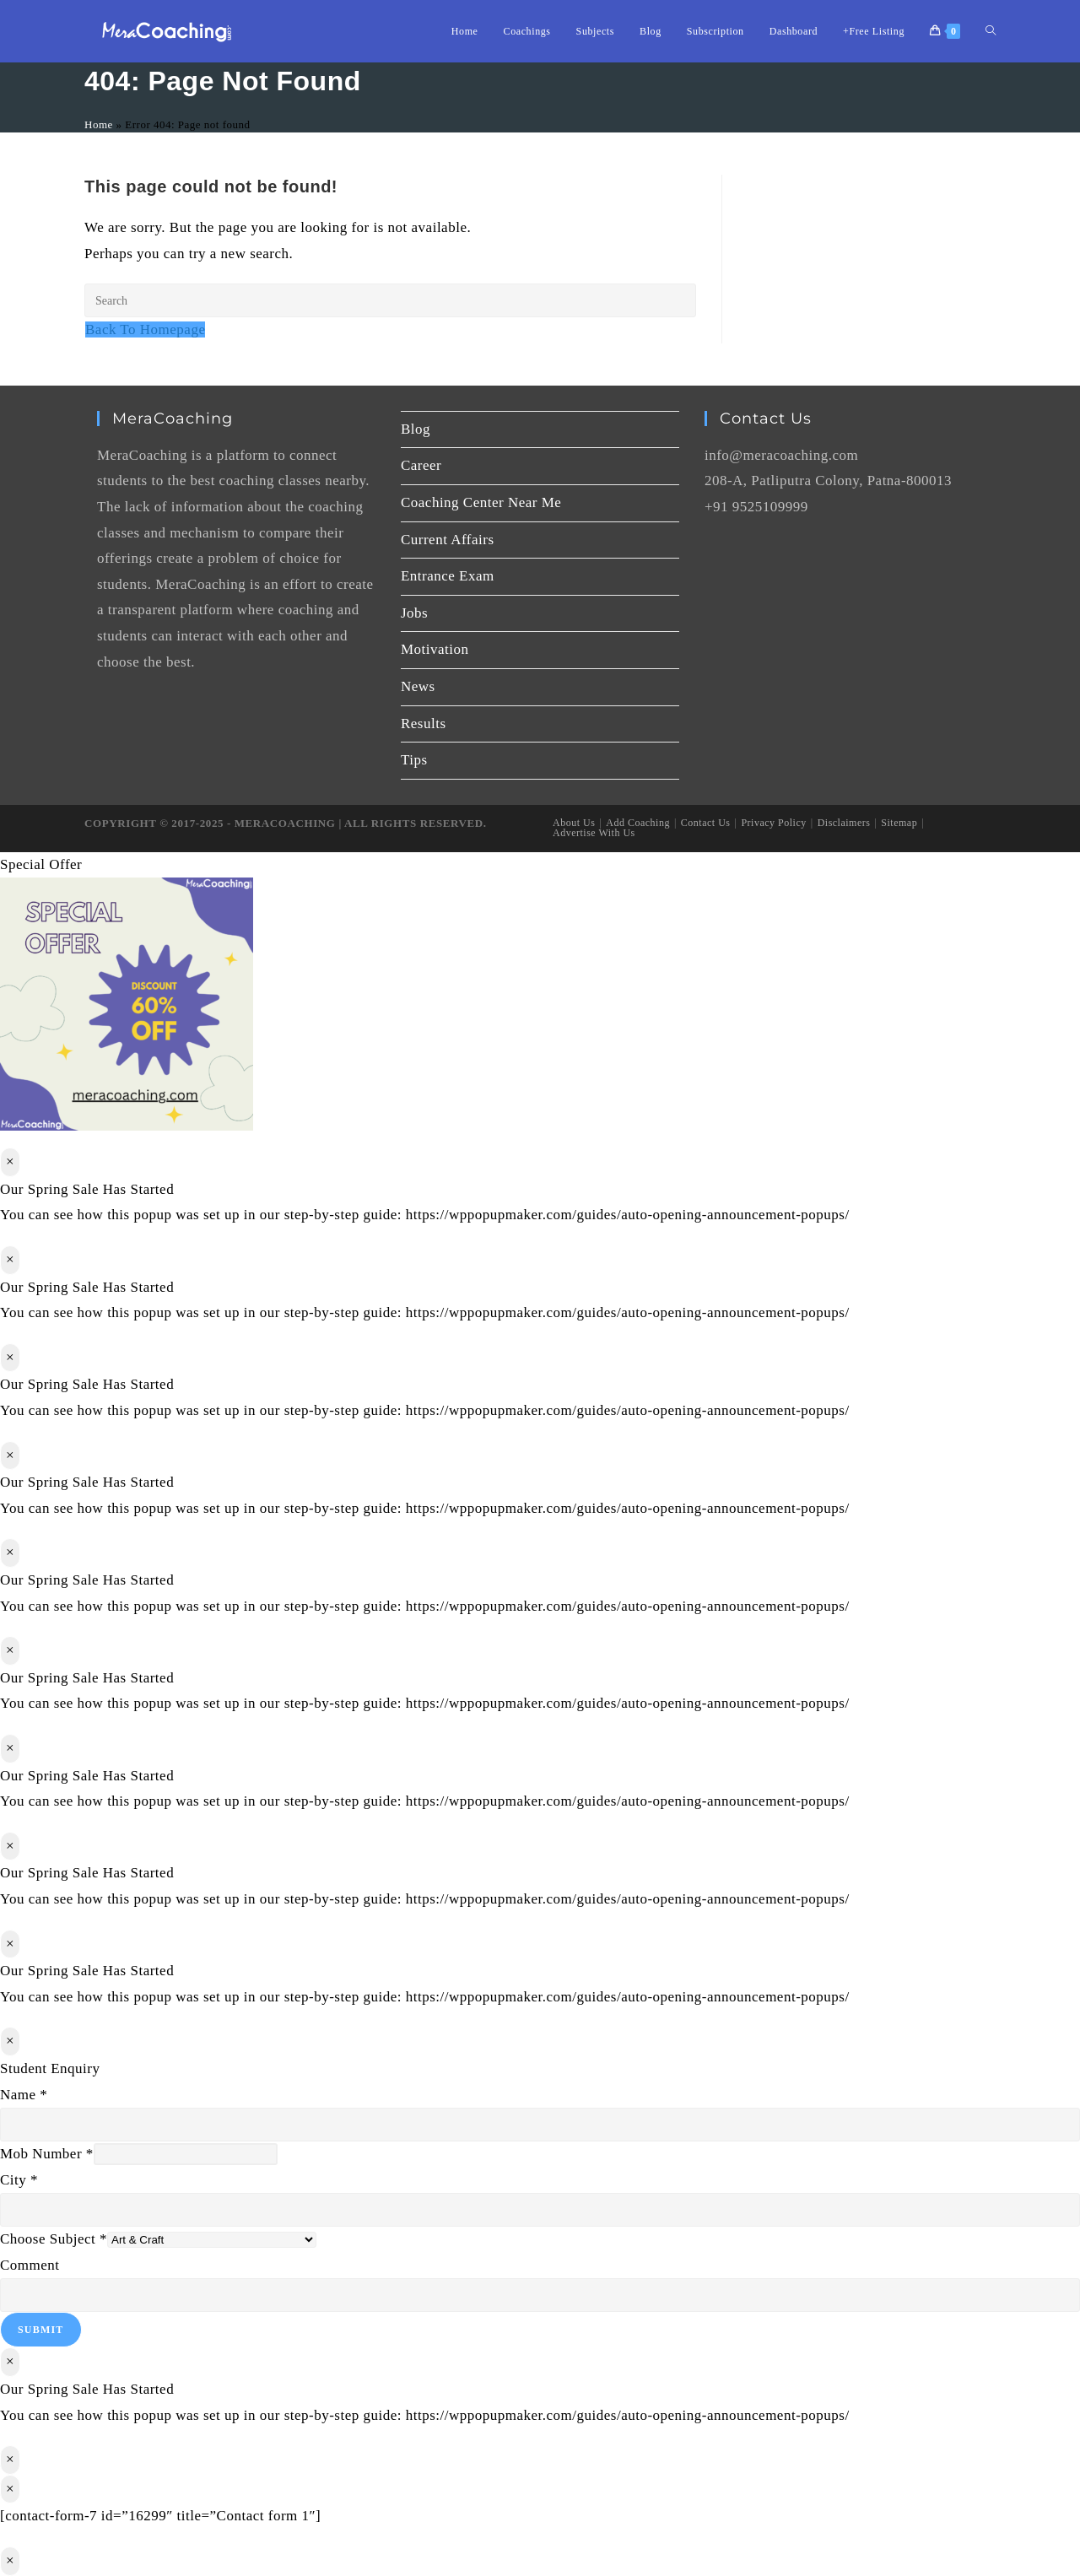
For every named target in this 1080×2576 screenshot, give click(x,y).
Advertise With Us (594, 833)
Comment (30, 2265)
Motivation (435, 649)
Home (98, 124)
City (19, 2180)
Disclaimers (844, 823)
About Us (574, 823)
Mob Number (47, 2154)
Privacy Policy (773, 823)
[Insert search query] (390, 300)
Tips (414, 760)
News (418, 686)
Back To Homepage (145, 329)
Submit (41, 2330)
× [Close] (10, 1161)
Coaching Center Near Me (481, 502)
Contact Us (706, 823)
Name (23, 2095)
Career (421, 465)
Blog (415, 429)
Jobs (414, 613)
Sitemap (899, 823)
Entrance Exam (447, 576)
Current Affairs (447, 540)
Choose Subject (53, 2239)
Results (423, 724)
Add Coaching (638, 823)
